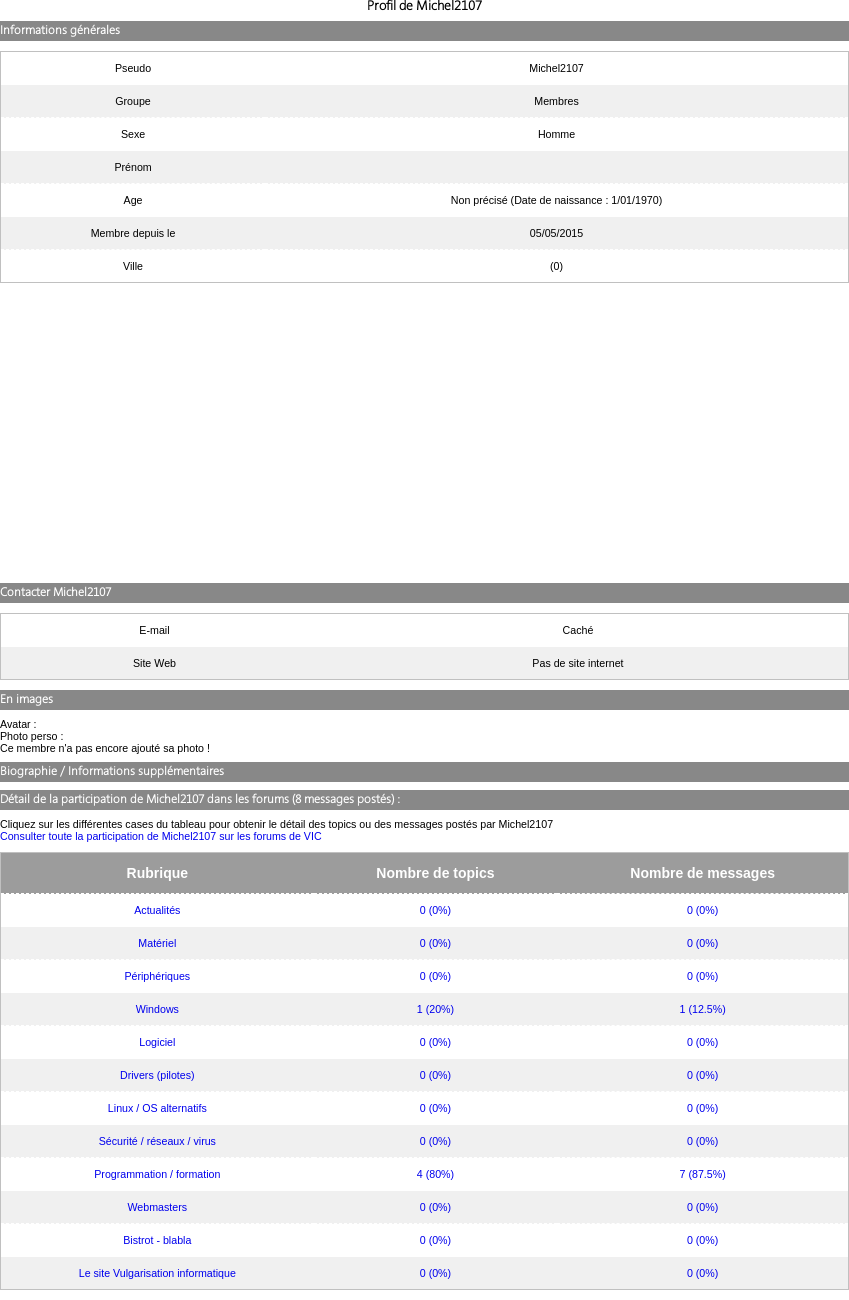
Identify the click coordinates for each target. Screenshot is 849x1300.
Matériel (157, 943)
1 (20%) (435, 1009)
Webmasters (158, 1207)
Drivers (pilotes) (157, 1075)
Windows (157, 1009)
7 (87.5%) (703, 1174)
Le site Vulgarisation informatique (157, 1273)
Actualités (157, 910)
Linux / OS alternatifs (157, 1108)
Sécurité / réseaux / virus (157, 1141)
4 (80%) (435, 1174)
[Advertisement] (424, 433)
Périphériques (157, 976)
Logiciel (157, 1042)
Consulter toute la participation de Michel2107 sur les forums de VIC (161, 836)
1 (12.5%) (703, 1009)
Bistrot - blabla (157, 1240)
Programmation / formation (157, 1174)
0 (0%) (435, 910)
